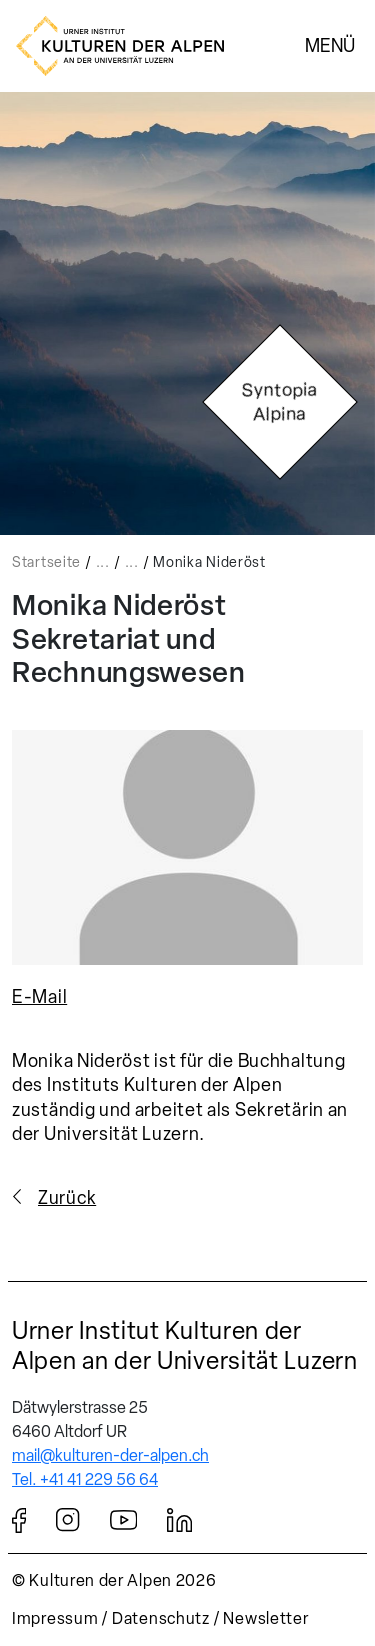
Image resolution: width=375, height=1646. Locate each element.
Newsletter (265, 1618)
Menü (330, 45)
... (103, 562)
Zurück (67, 1198)
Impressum (55, 1618)
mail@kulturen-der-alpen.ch (110, 1455)
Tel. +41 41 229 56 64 (85, 1479)
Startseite (46, 562)
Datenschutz (161, 1618)
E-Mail (39, 997)
